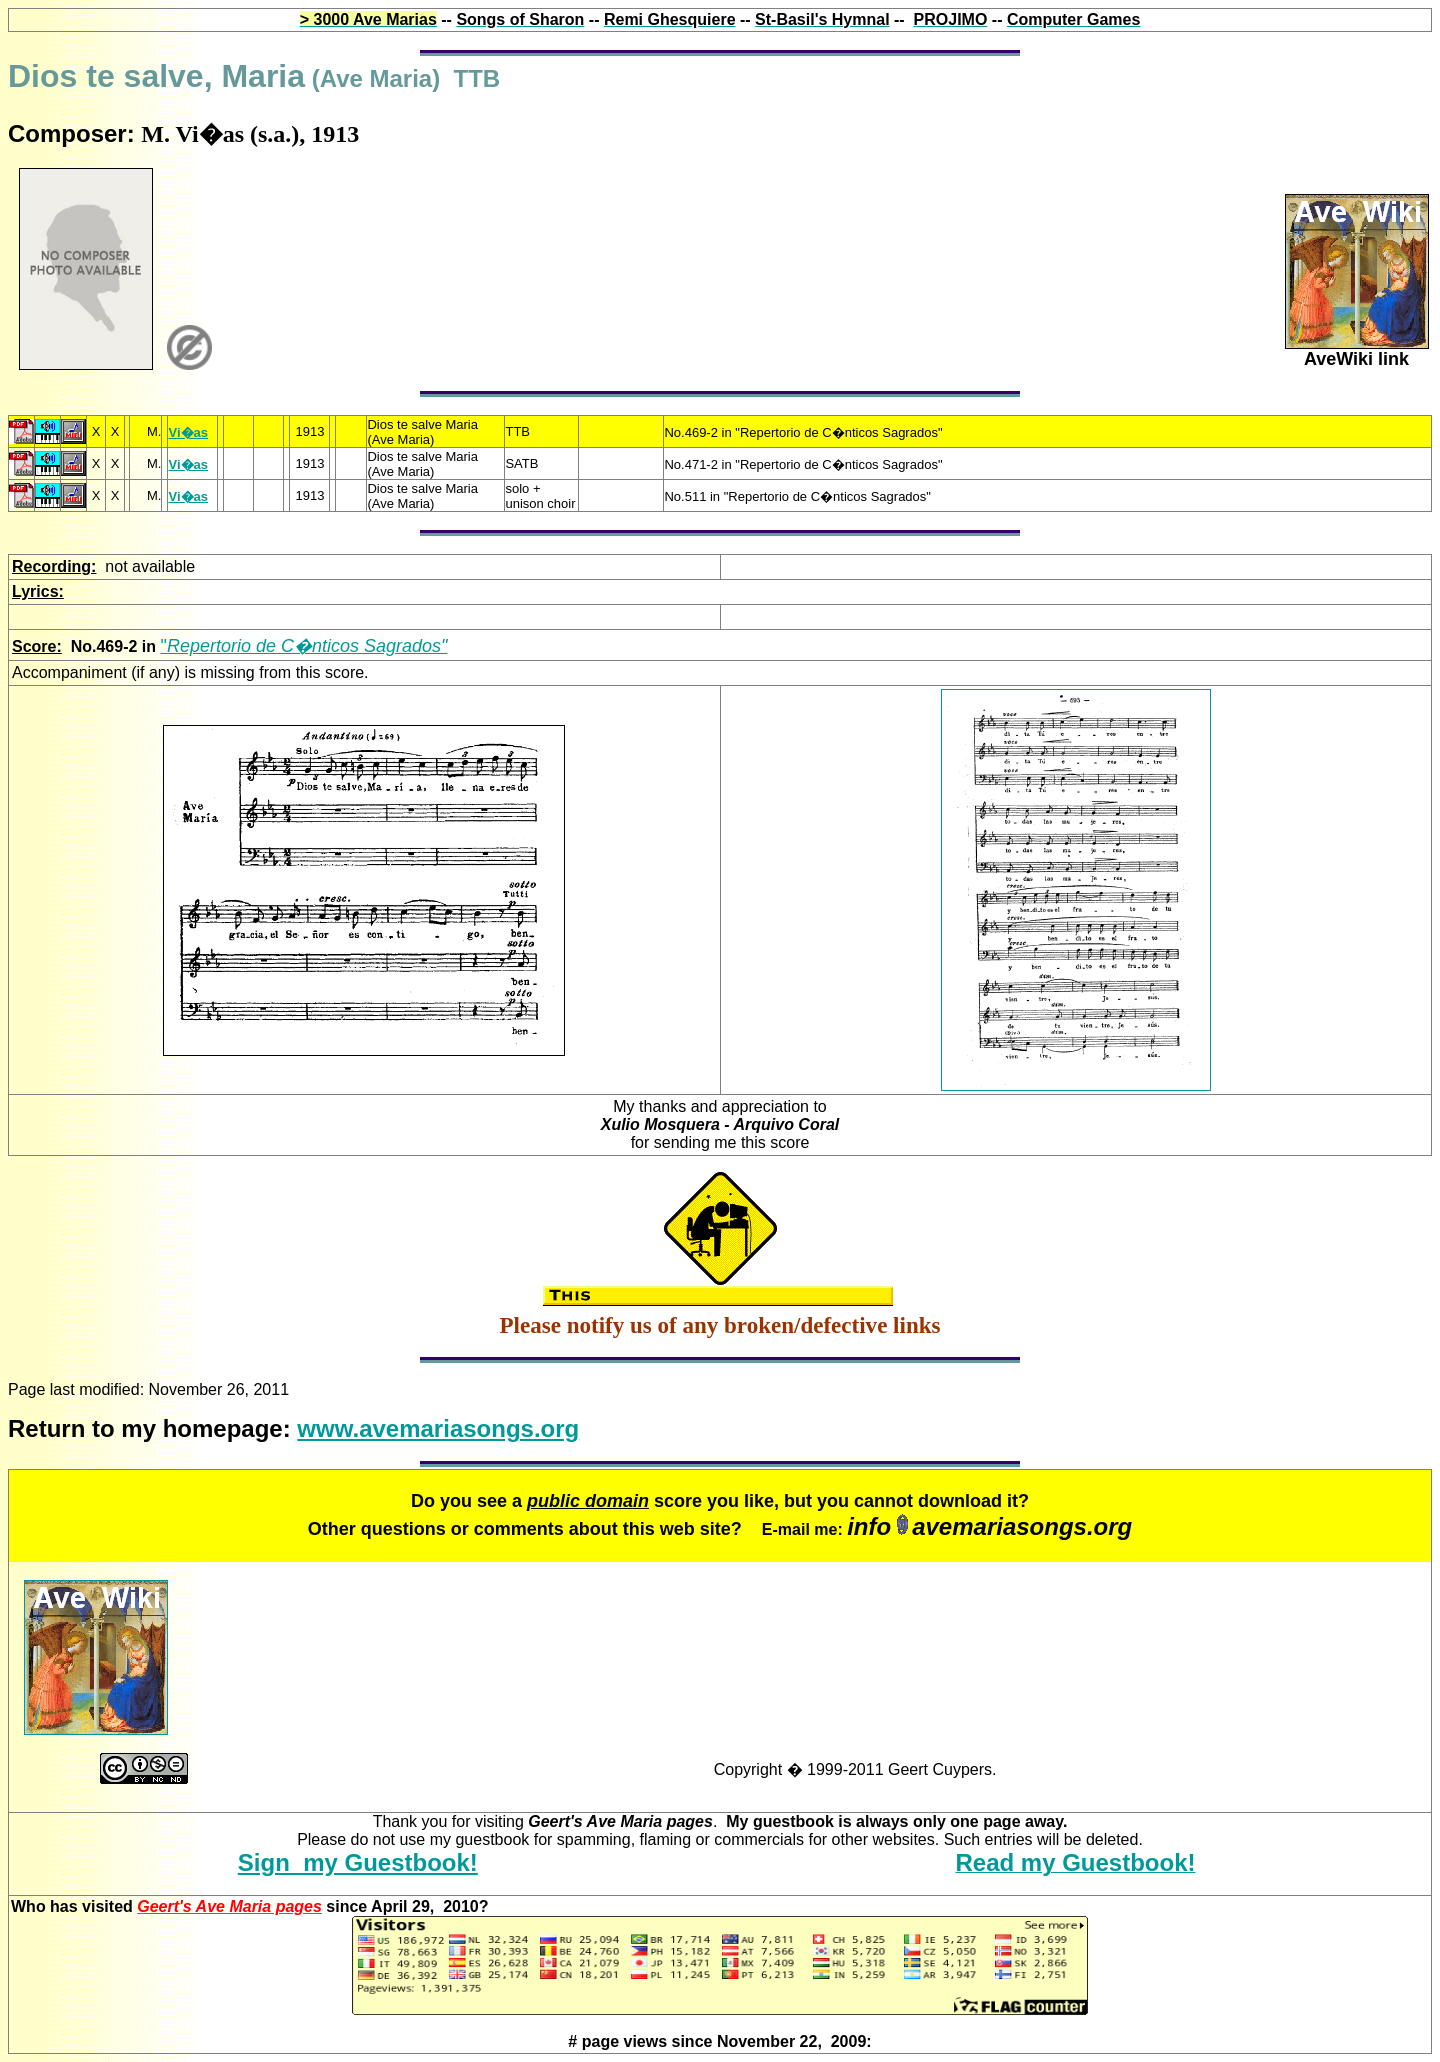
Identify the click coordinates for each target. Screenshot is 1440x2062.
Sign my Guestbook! (358, 1862)
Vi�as (188, 432)
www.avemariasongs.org (438, 1428)
